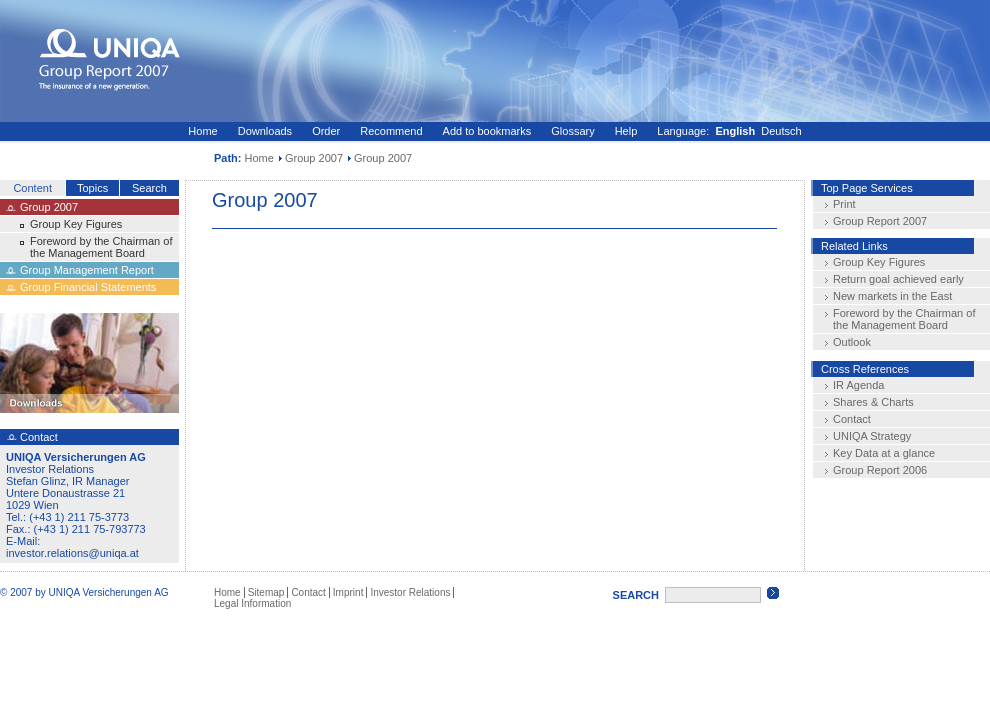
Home (202, 131)
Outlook (852, 342)
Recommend (391, 131)
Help (626, 131)
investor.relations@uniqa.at (72, 553)
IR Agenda (858, 385)
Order (326, 131)
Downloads (265, 131)
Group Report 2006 (880, 470)
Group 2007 (314, 158)
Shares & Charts (873, 402)
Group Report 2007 (880, 221)
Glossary (572, 131)
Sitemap (266, 592)
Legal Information (252, 603)
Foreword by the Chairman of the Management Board (101, 247)
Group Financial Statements (88, 287)
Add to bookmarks (487, 131)
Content (32, 188)
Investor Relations (410, 592)
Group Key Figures (76, 224)
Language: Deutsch (729, 131)
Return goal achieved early (898, 279)
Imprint (348, 592)
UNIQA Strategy (872, 436)
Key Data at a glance (884, 453)
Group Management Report (87, 270)
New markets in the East (892, 296)
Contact (852, 419)
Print (844, 204)
